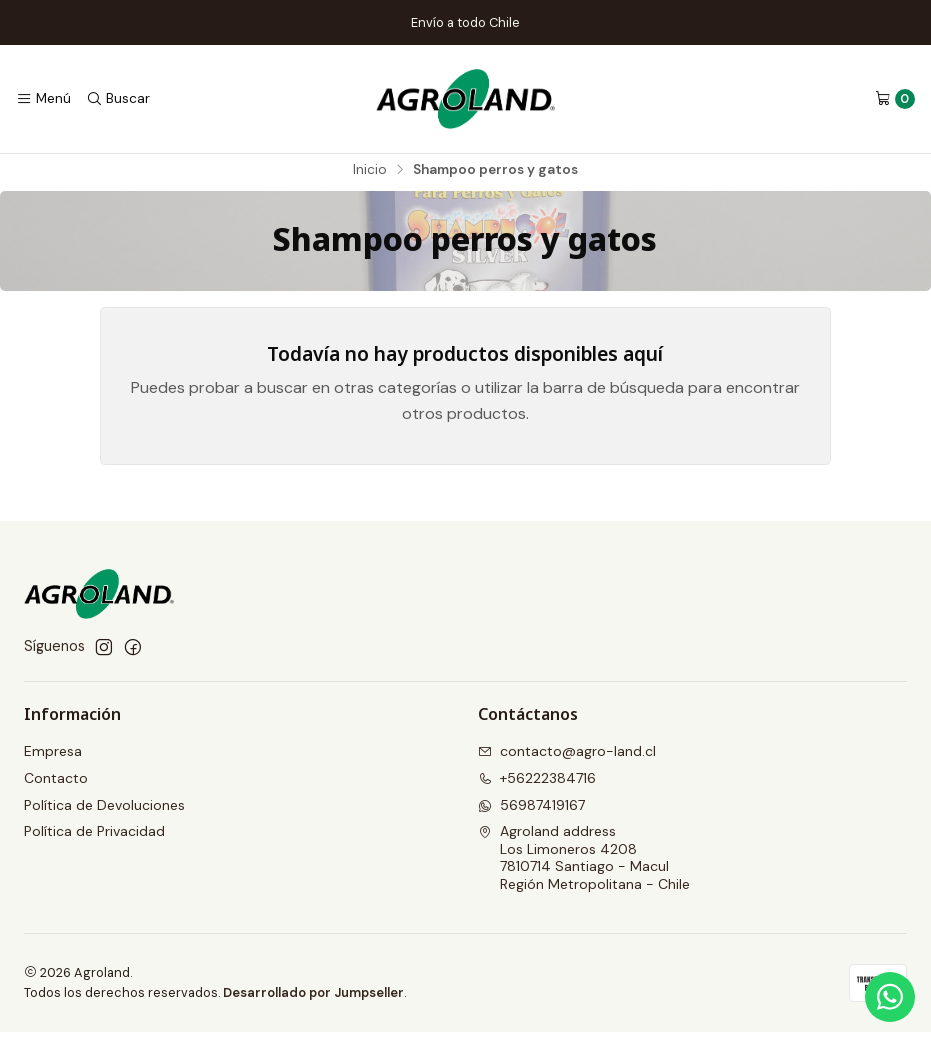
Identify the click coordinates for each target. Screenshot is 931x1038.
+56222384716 (537, 784)
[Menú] (43, 99)
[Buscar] (117, 99)
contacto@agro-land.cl (567, 757)
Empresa (53, 757)
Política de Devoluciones (104, 811)
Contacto (56, 784)
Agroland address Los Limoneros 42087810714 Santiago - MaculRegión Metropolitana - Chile (584, 863)
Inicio (370, 176)
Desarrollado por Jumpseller (313, 998)
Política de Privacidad (94, 837)
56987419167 (531, 811)
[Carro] (895, 99)
